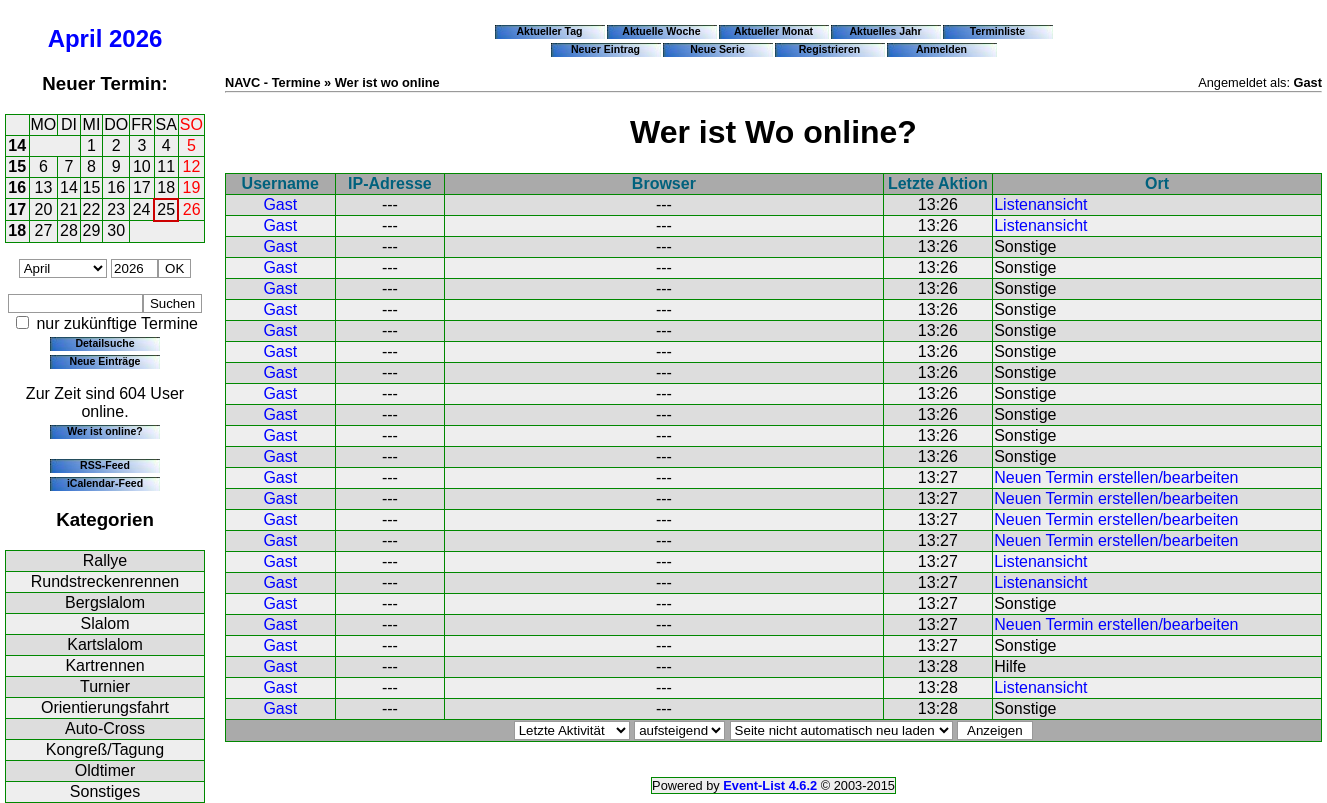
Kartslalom (105, 644)
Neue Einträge (105, 361)
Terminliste (997, 31)
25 (166, 209)
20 (44, 209)
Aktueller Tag (549, 31)
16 (17, 187)
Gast (280, 204)
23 (116, 209)
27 (44, 230)
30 (116, 230)
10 (142, 166)
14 (17, 145)
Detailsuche (104, 343)
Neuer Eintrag (605, 49)
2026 (135, 38)
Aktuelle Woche (661, 31)
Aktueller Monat (773, 31)
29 (92, 230)
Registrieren (830, 49)
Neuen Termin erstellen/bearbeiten (1116, 477)
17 (142, 187)
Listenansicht (1040, 204)
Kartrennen (104, 665)
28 (69, 230)
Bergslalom (105, 602)
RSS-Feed (105, 465)
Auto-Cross (105, 728)
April (75, 38)
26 (192, 209)
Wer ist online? (104, 431)
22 (92, 209)
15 (17, 166)
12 (192, 166)
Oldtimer (105, 770)
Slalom (105, 623)
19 (192, 187)
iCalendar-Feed (105, 483)
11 (166, 166)
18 (166, 187)
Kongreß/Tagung (105, 749)
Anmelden (941, 49)
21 (69, 209)
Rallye (105, 560)
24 (142, 209)
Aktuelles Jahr (885, 31)
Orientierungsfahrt (105, 707)
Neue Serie (717, 49)
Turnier (105, 686)
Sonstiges (105, 791)
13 (44, 187)
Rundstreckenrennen (105, 581)
